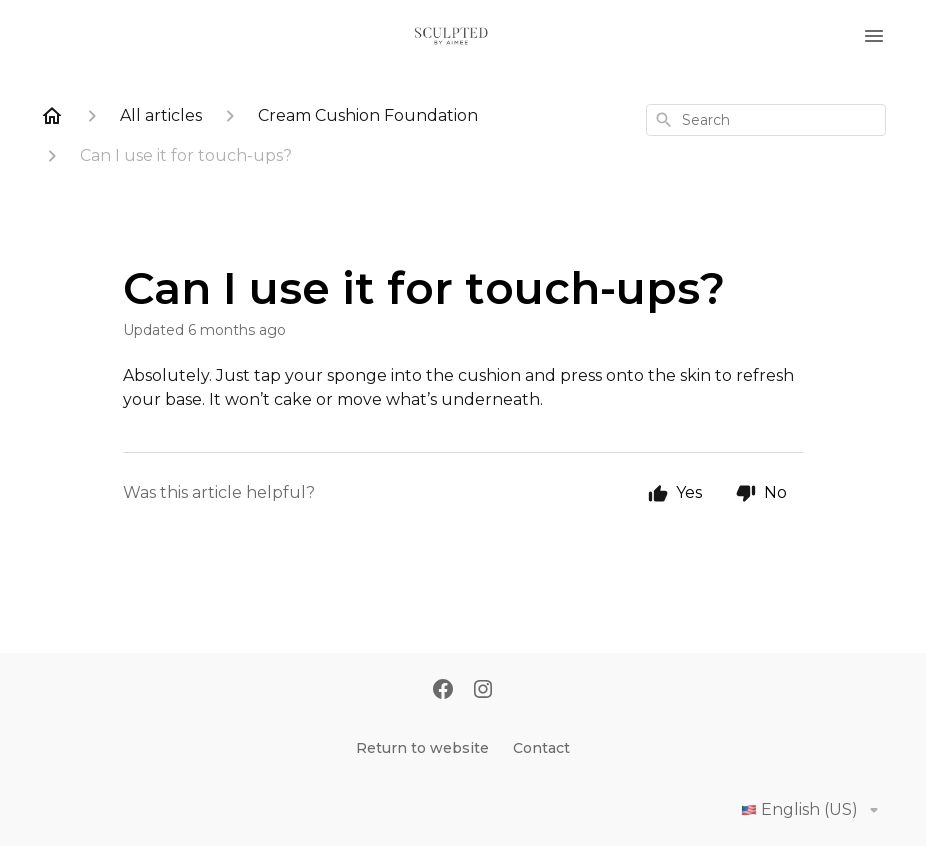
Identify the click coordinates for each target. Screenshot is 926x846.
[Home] (52, 116)
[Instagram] (483, 691)
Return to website (422, 748)
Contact (541, 748)
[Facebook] (443, 691)
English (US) (813, 810)
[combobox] (766, 120)
